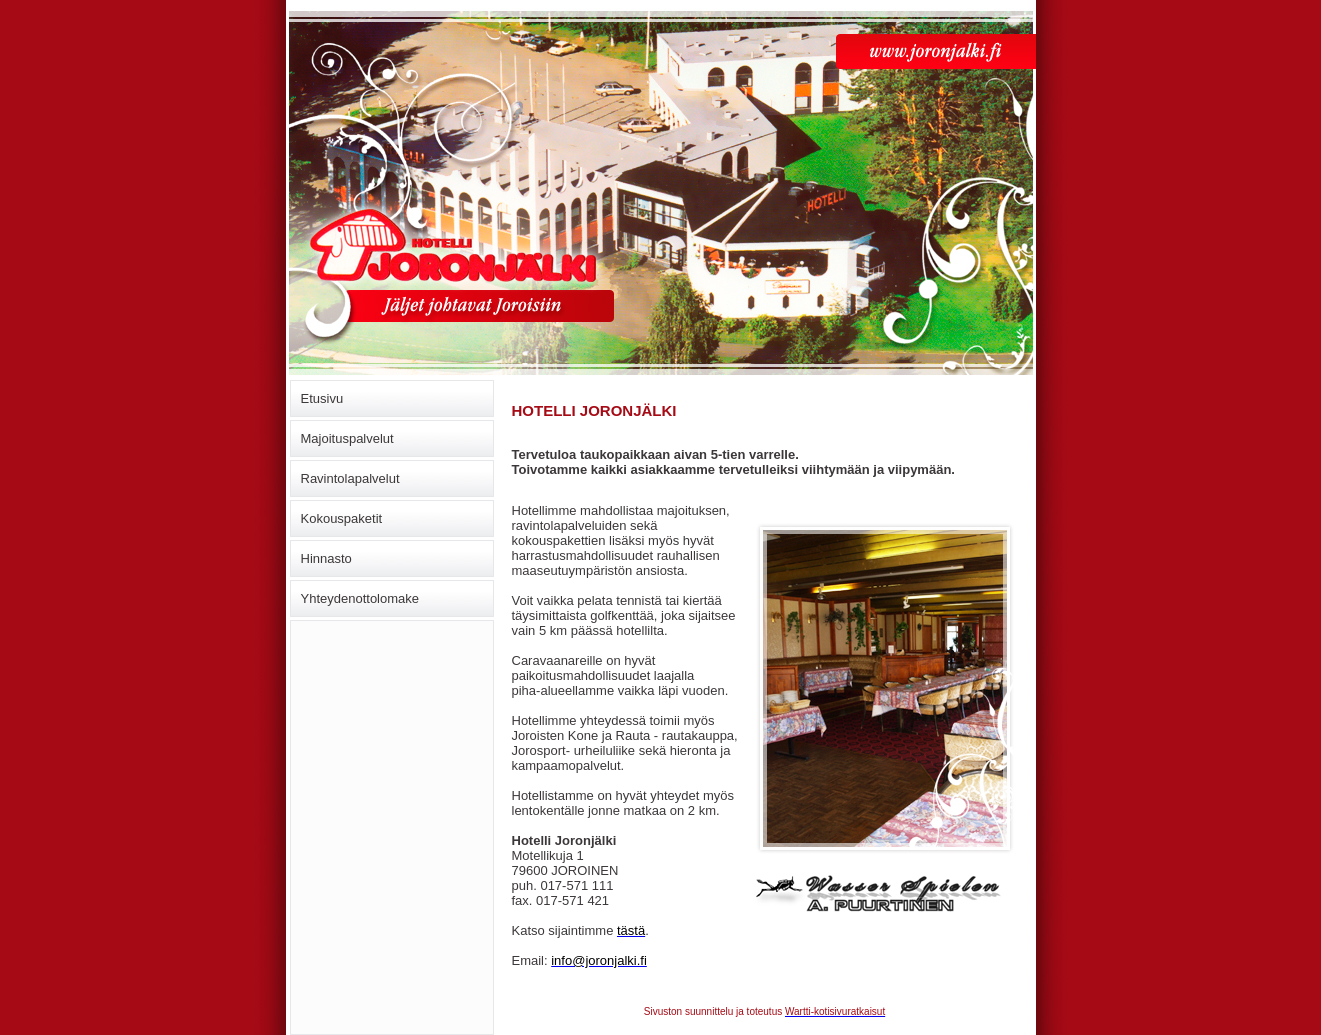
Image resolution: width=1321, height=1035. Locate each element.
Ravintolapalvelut (350, 478)
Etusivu (322, 398)
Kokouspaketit (342, 518)
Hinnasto (326, 558)
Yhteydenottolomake (360, 598)
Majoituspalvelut (347, 438)
